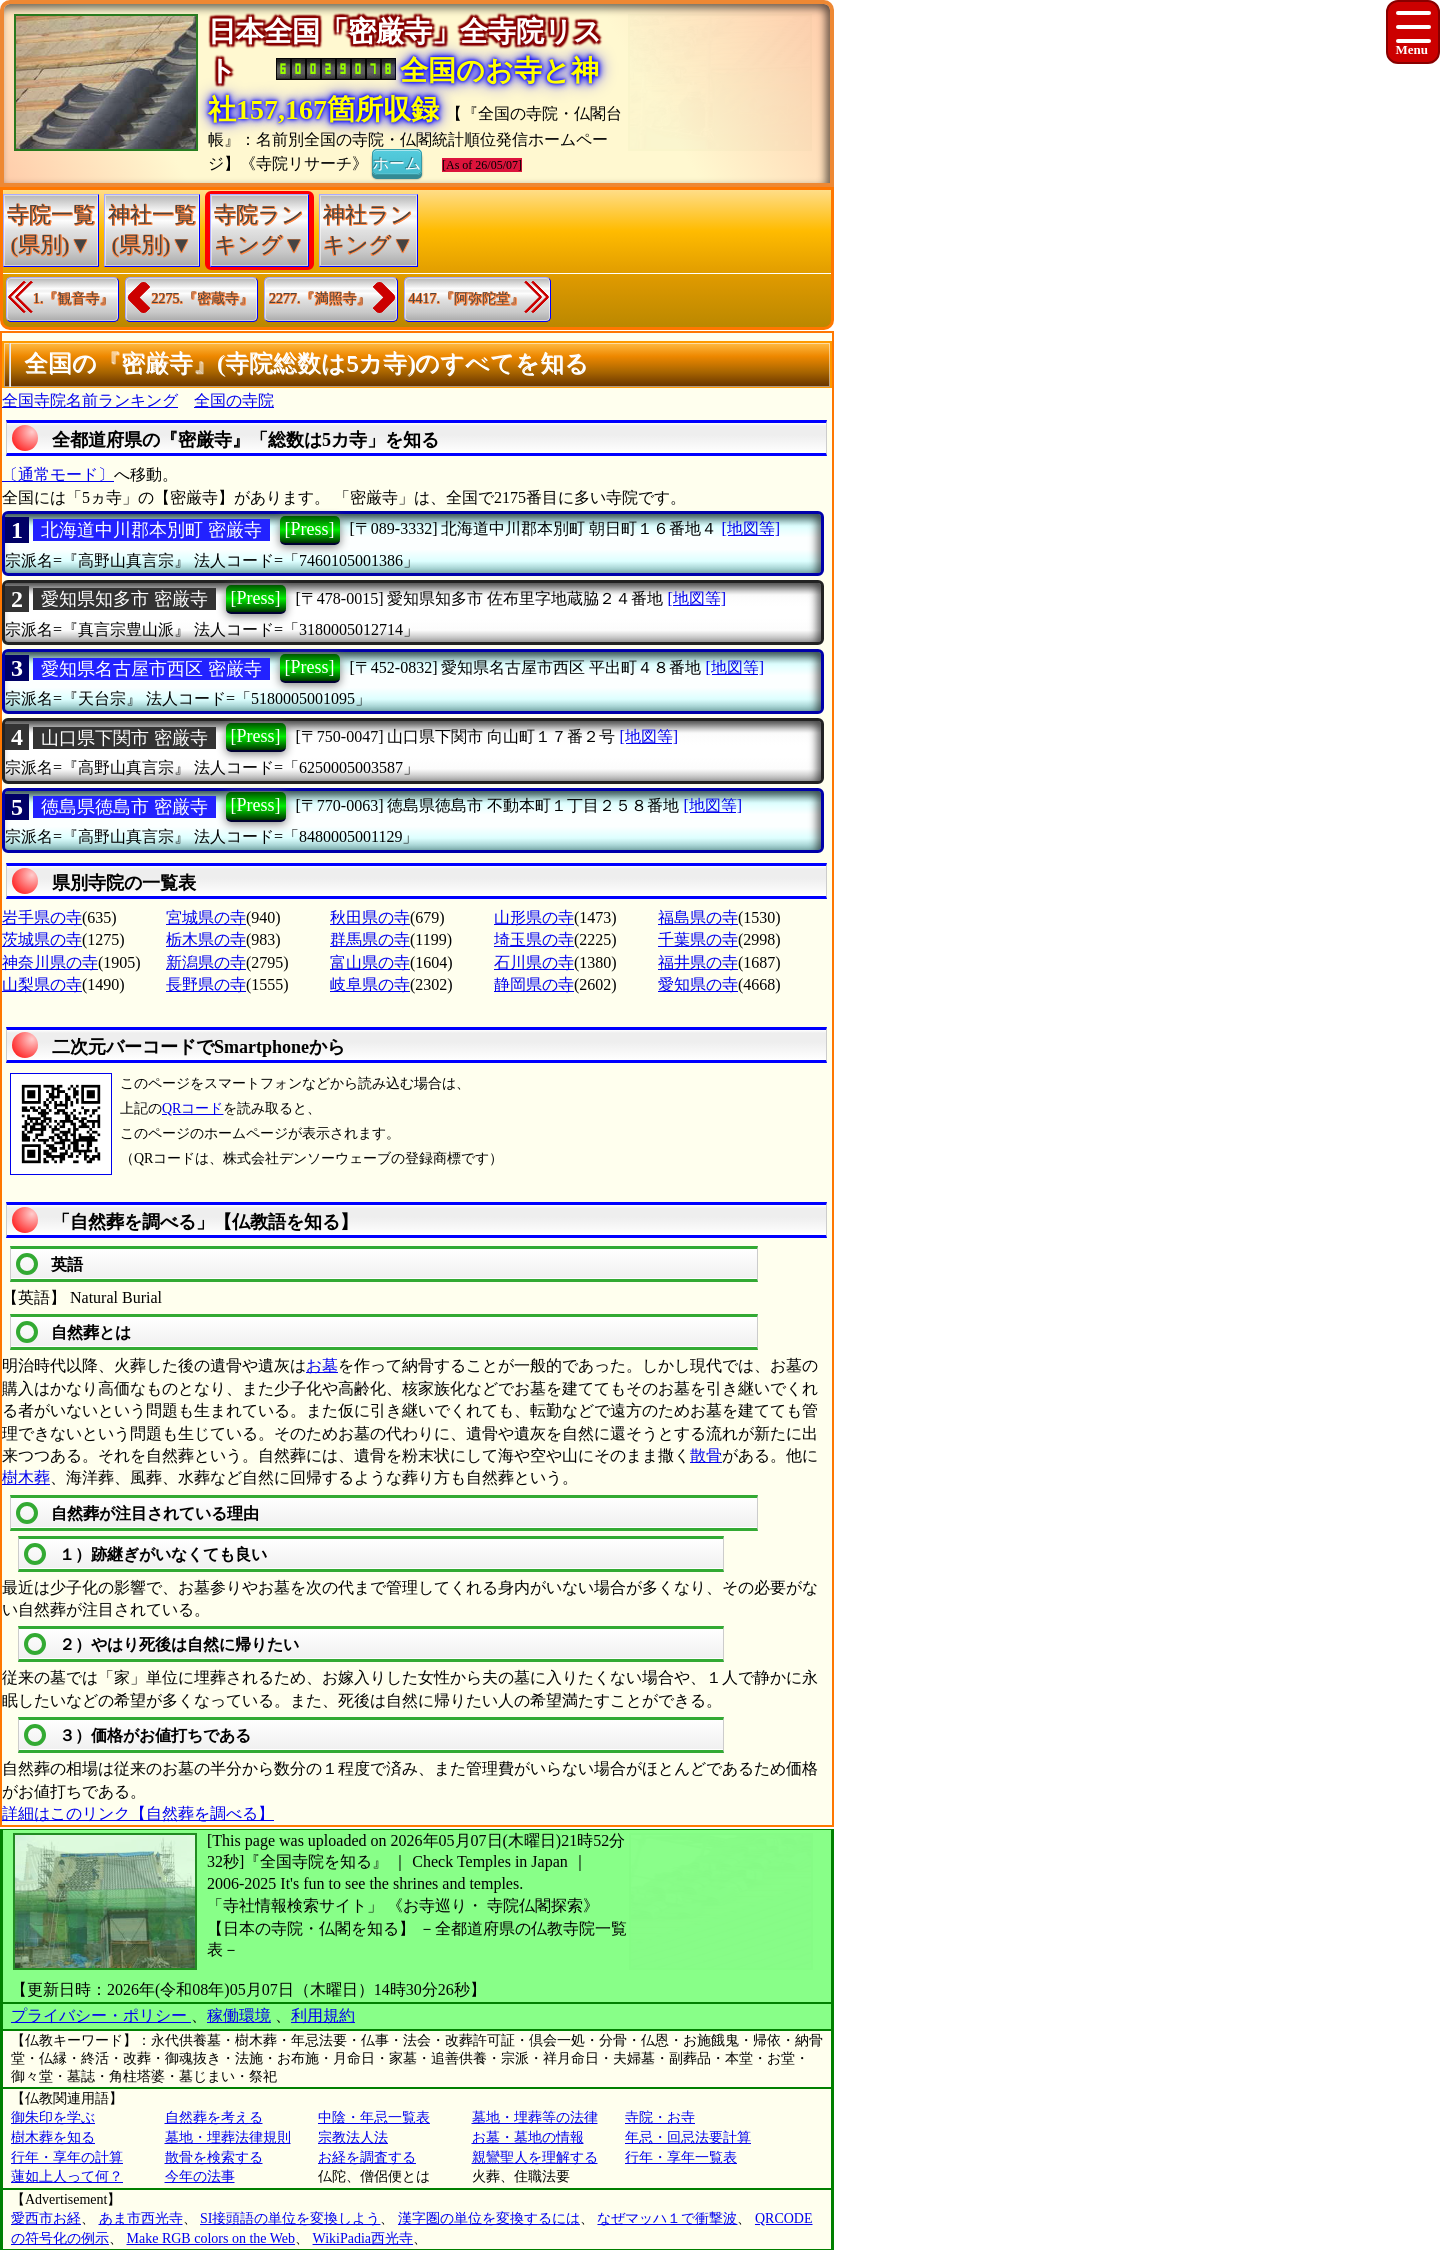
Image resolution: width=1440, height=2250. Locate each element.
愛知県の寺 (698, 984)
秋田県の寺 (370, 917)
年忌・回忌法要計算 (688, 2137)
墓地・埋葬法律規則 (228, 2137)
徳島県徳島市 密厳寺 (124, 807)
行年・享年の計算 (67, 2157)
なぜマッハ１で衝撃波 (667, 2218)
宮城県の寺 (206, 917)
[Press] (310, 529)
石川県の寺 (534, 962)
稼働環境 (239, 2015)
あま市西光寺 (141, 2218)
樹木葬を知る (53, 2137)
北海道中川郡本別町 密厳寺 (151, 530)
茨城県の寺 (42, 939)
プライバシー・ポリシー (101, 2015)
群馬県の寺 (370, 939)
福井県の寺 (698, 962)
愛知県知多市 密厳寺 (124, 599)
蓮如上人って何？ (67, 2176)
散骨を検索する (214, 2157)
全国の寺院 (234, 400)
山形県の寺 (534, 917)
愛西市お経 (46, 2218)
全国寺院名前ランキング (90, 400)
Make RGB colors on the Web (211, 2238)
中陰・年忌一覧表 (374, 2117)
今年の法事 (200, 2176)
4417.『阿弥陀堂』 (467, 298)
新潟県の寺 (206, 962)
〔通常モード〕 (58, 474)
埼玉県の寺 (534, 939)
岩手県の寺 (42, 917)
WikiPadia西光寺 (363, 2238)
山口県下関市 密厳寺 (124, 738)
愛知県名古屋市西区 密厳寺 (151, 669)
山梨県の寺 (42, 984)
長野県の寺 (206, 984)
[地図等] (750, 528)
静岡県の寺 (534, 984)
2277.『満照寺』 (320, 298)
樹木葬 (26, 1477)
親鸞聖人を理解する (535, 2157)
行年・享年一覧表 (681, 2157)
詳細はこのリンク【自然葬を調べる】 (138, 1813)
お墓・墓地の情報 (528, 2137)
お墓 (322, 1365)
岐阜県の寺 (370, 984)
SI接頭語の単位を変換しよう (290, 2218)
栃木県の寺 (206, 939)
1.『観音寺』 (73, 298)
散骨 (706, 1455)
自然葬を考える (214, 2117)
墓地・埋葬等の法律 (535, 2117)
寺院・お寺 (660, 2117)
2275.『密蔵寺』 (203, 298)
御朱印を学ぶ (53, 2117)
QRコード (192, 1108)
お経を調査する (367, 2157)
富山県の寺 (370, 962)
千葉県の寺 (698, 939)
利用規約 (323, 2015)
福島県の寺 (698, 917)
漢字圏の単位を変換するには (489, 2218)
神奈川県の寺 (50, 962)
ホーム (397, 162)
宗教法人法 (353, 2137)
